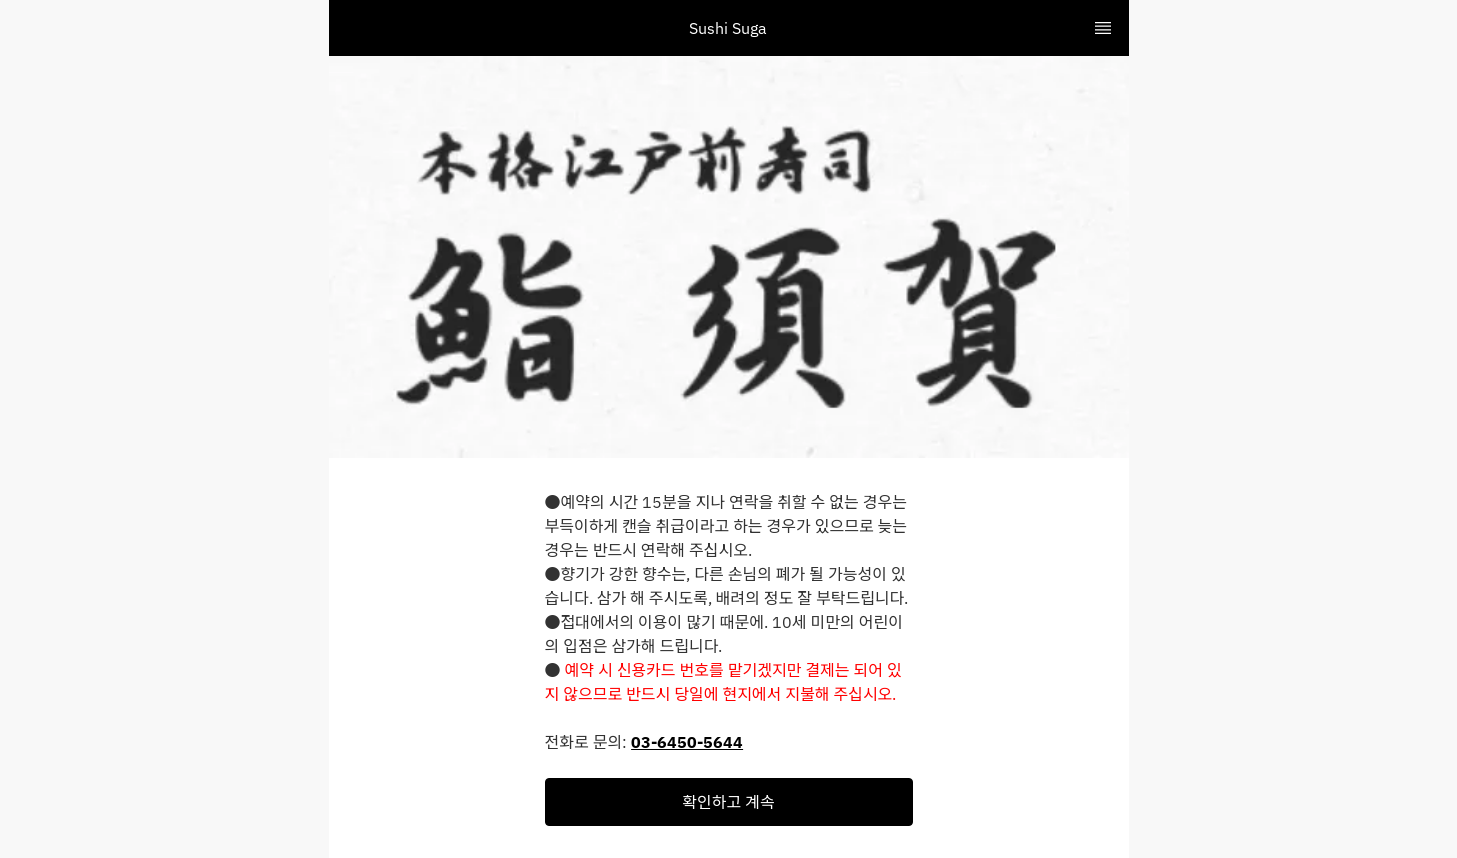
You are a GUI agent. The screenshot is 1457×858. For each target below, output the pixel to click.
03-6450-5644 (687, 742)
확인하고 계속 (728, 802)
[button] (729, 802)
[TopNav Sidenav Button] (1103, 28)
